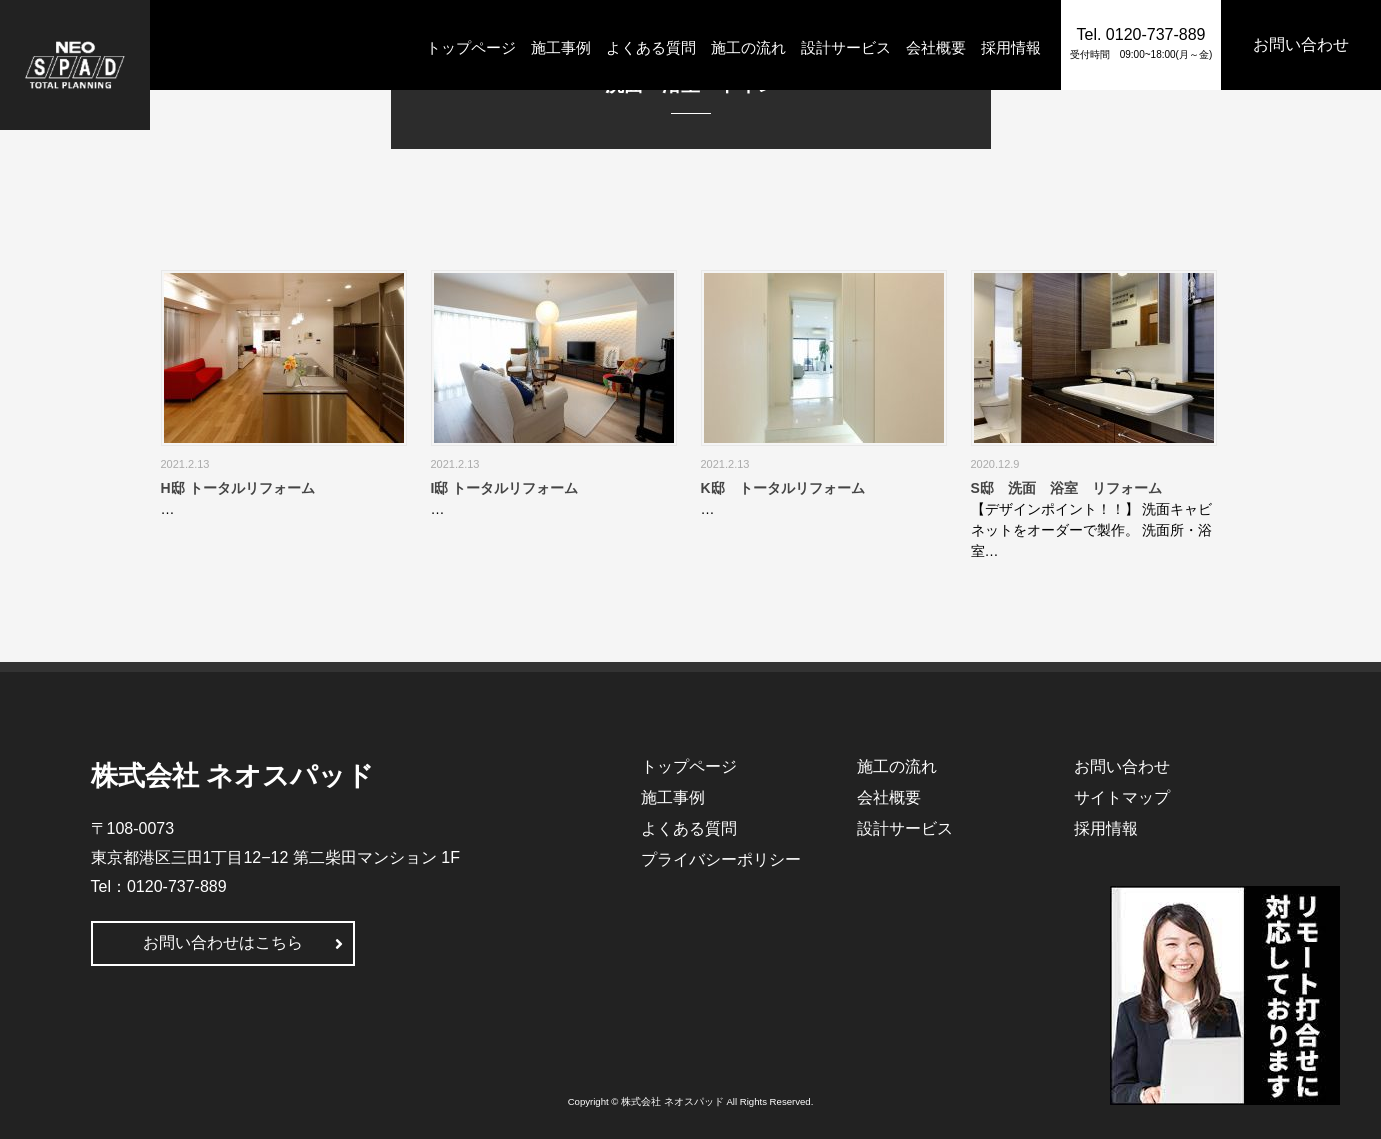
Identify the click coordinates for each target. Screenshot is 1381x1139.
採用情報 (1011, 47)
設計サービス (846, 47)
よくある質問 (651, 47)
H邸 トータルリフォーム (238, 488)
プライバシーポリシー (721, 859)
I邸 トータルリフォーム (505, 488)
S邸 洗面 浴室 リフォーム (1066, 488)
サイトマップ (1122, 797)
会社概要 (936, 47)
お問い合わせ (1122, 766)
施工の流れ (748, 47)
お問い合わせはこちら (223, 942)
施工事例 (561, 47)
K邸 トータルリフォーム (783, 488)
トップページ (471, 47)
